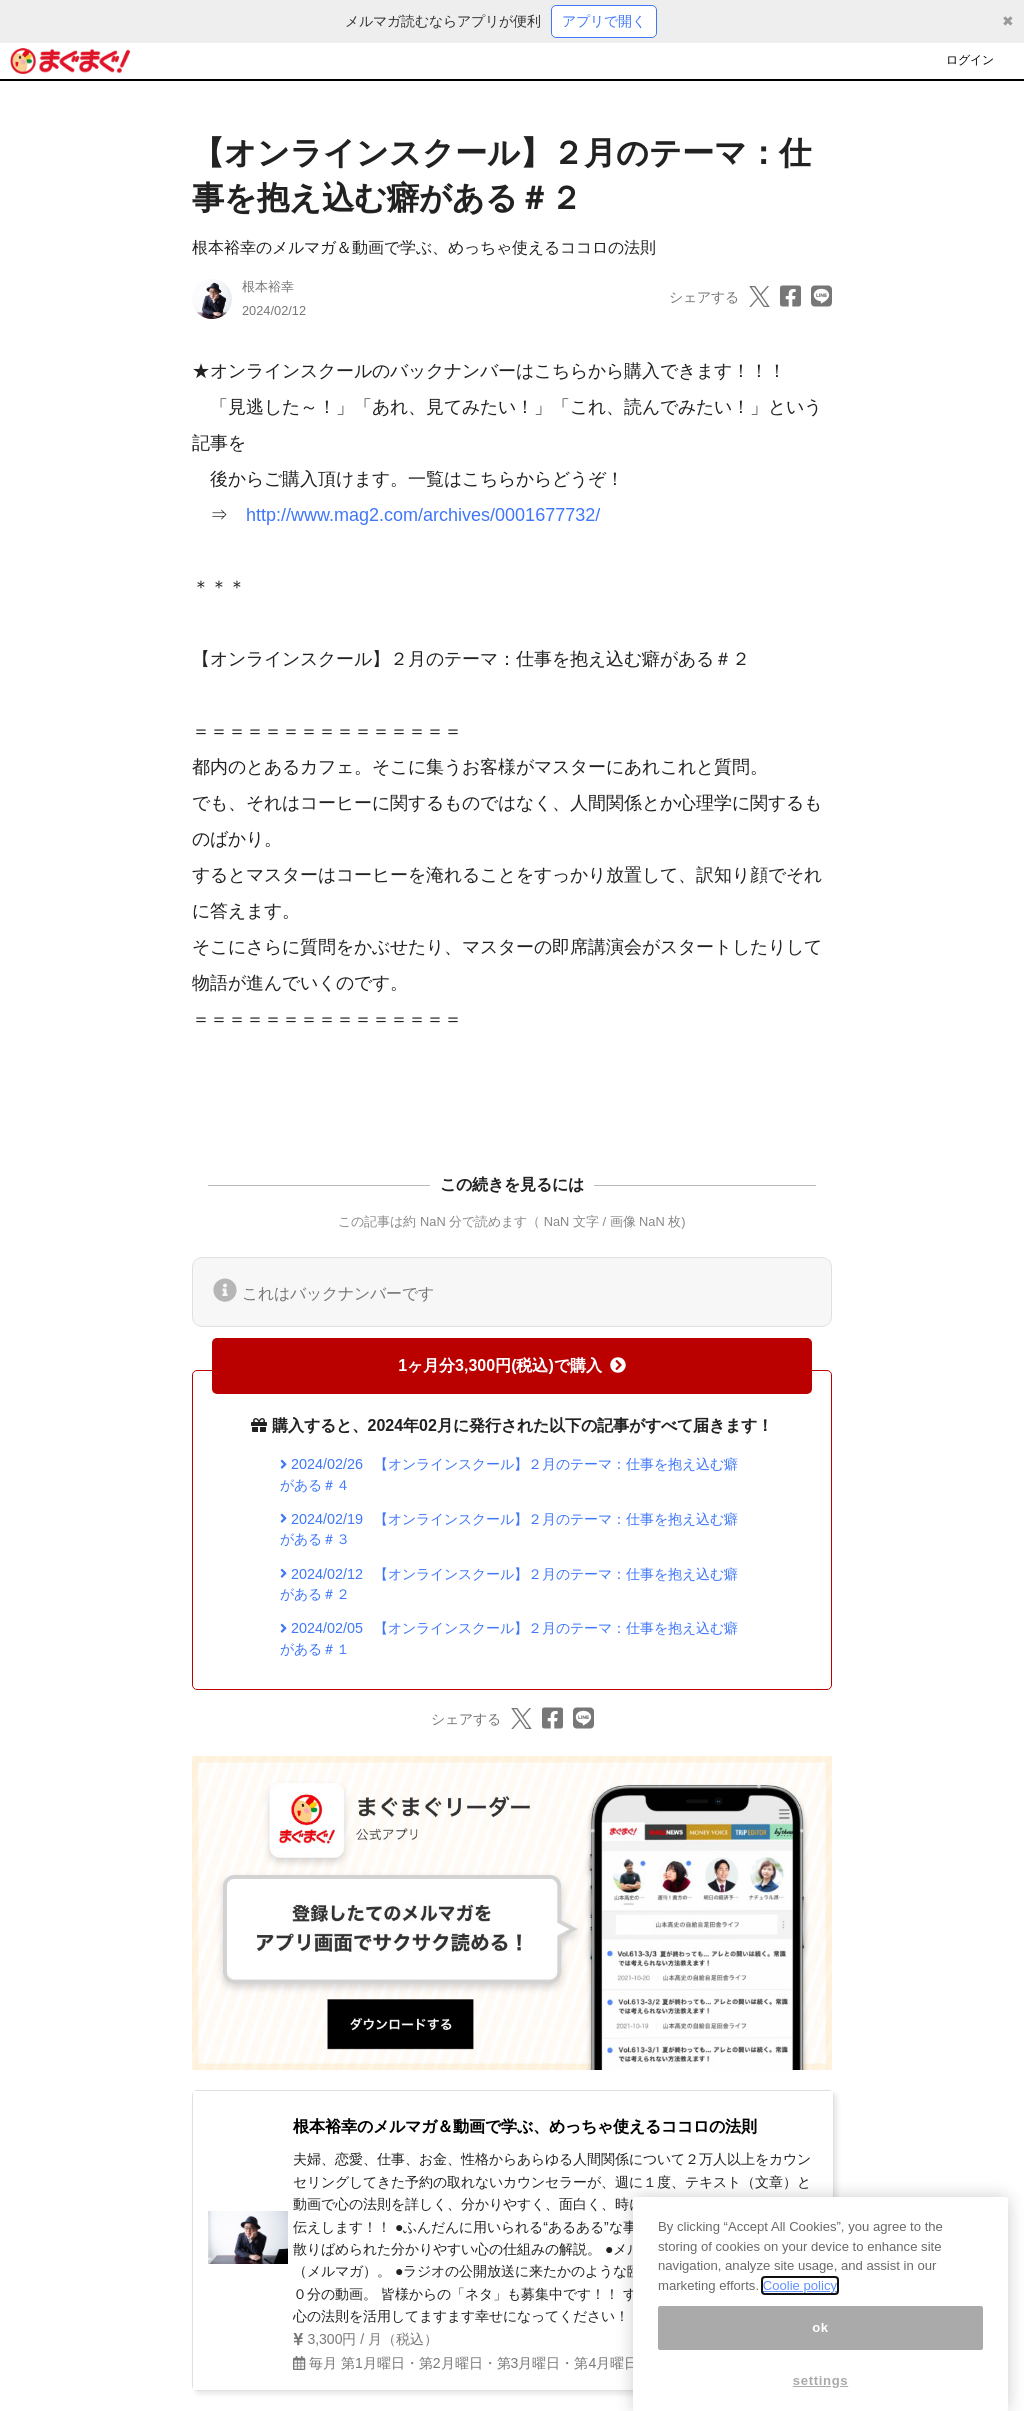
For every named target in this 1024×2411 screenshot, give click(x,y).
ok (820, 2349)
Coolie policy (800, 2307)
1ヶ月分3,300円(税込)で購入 (512, 1365)
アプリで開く (604, 21)
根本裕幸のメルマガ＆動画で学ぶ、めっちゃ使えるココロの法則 (424, 247)
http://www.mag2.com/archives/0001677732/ (423, 515)
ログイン (970, 60)
